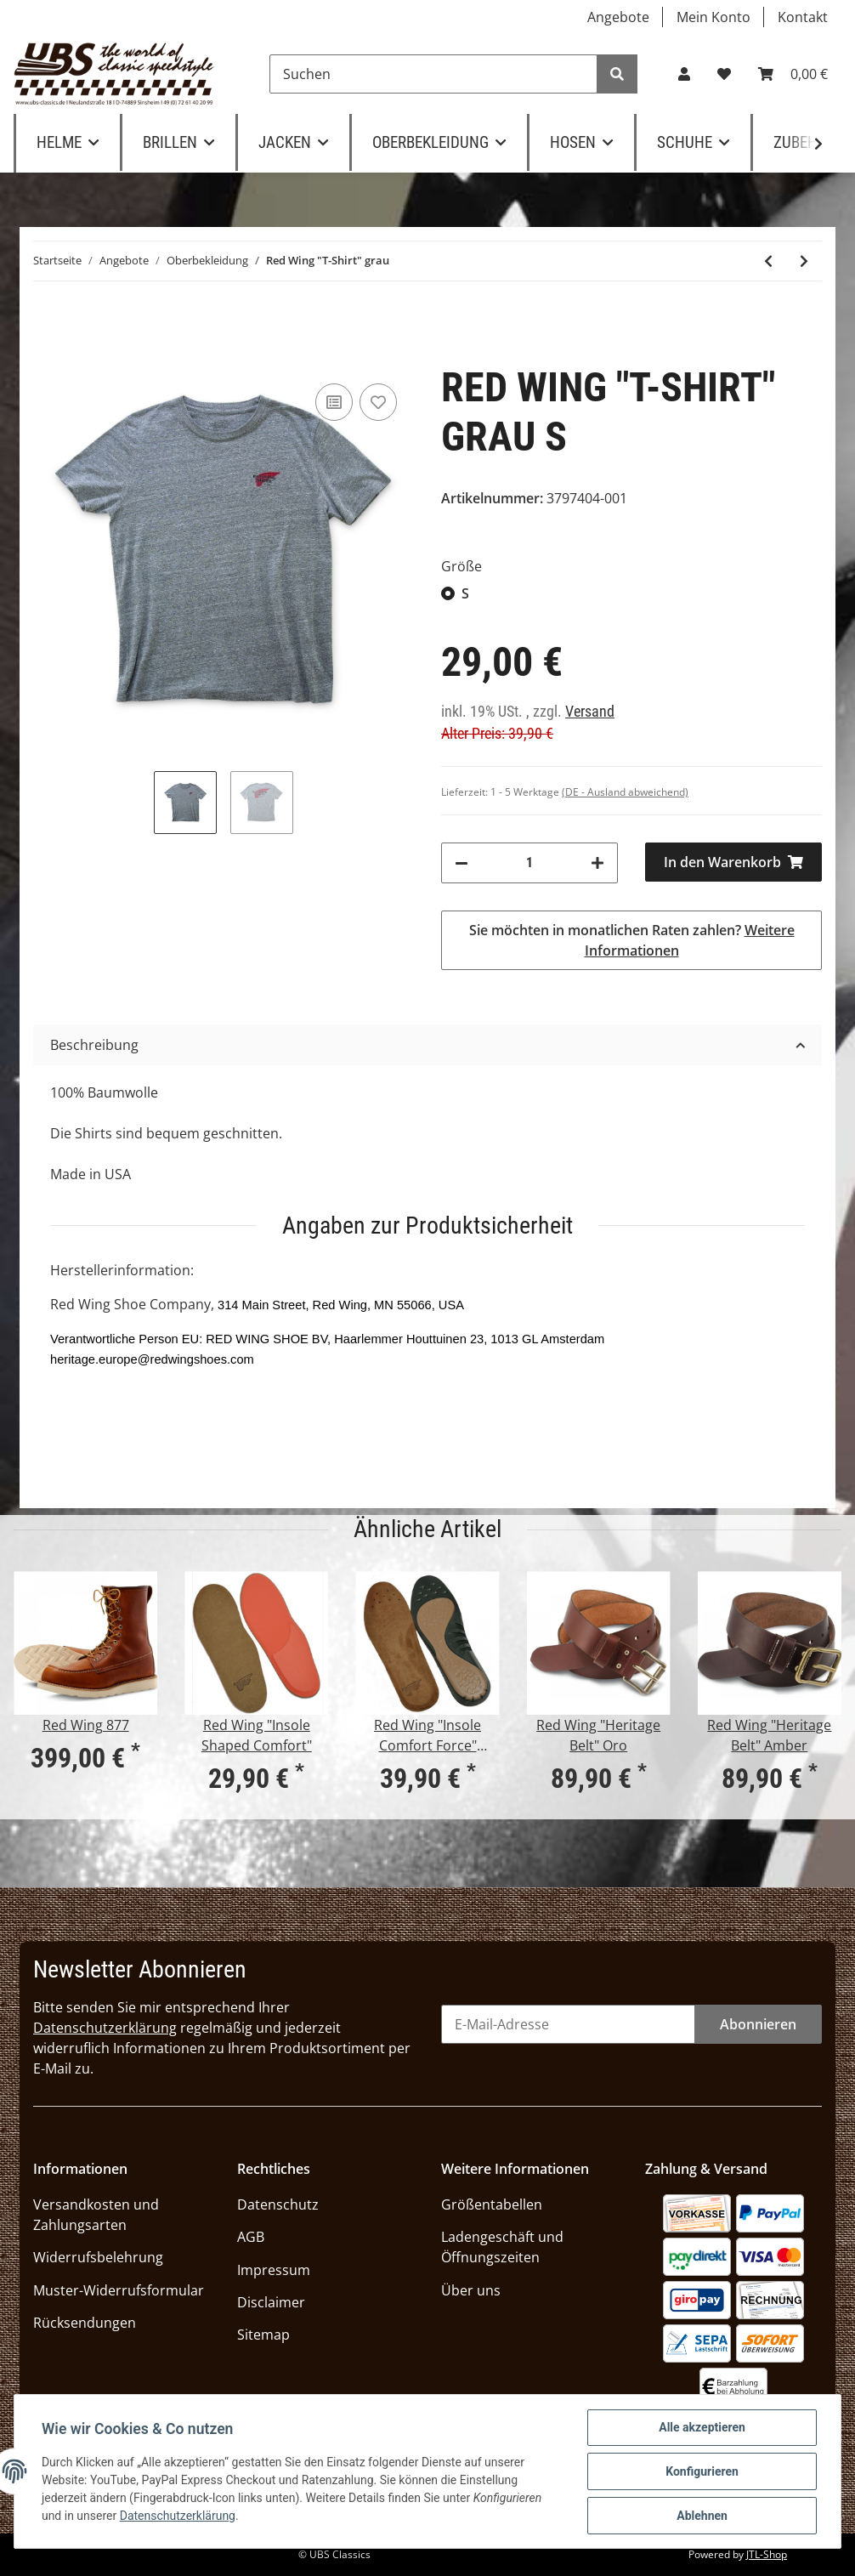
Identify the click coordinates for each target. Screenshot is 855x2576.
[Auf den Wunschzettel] (378, 402)
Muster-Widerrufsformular (118, 2290)
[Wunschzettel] (724, 74)
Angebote (618, 17)
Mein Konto (713, 17)
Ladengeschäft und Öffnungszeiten (502, 2247)
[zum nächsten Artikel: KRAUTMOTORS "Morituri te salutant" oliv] (804, 261)
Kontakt (803, 17)
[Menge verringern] (461, 862)
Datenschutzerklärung (105, 2027)
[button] (684, 74)
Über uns (471, 2290)
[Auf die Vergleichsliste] (334, 402)
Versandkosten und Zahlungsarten (96, 2214)
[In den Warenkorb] (733, 862)
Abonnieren (758, 2024)
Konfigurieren (702, 2471)
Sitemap (263, 2334)
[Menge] (529, 862)
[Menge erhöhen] (597, 862)
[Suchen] (433, 74)
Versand (589, 711)
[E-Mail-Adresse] (568, 2024)
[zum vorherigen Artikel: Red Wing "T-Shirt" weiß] (768, 261)
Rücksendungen (84, 2322)
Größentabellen (491, 2204)
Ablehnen (702, 2515)
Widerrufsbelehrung (98, 2257)
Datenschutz (278, 2204)
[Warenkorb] (793, 74)
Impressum (273, 2270)
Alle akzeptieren (702, 2427)
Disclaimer (271, 2302)
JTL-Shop (766, 2554)
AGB (250, 2236)
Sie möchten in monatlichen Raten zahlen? (632, 940)
